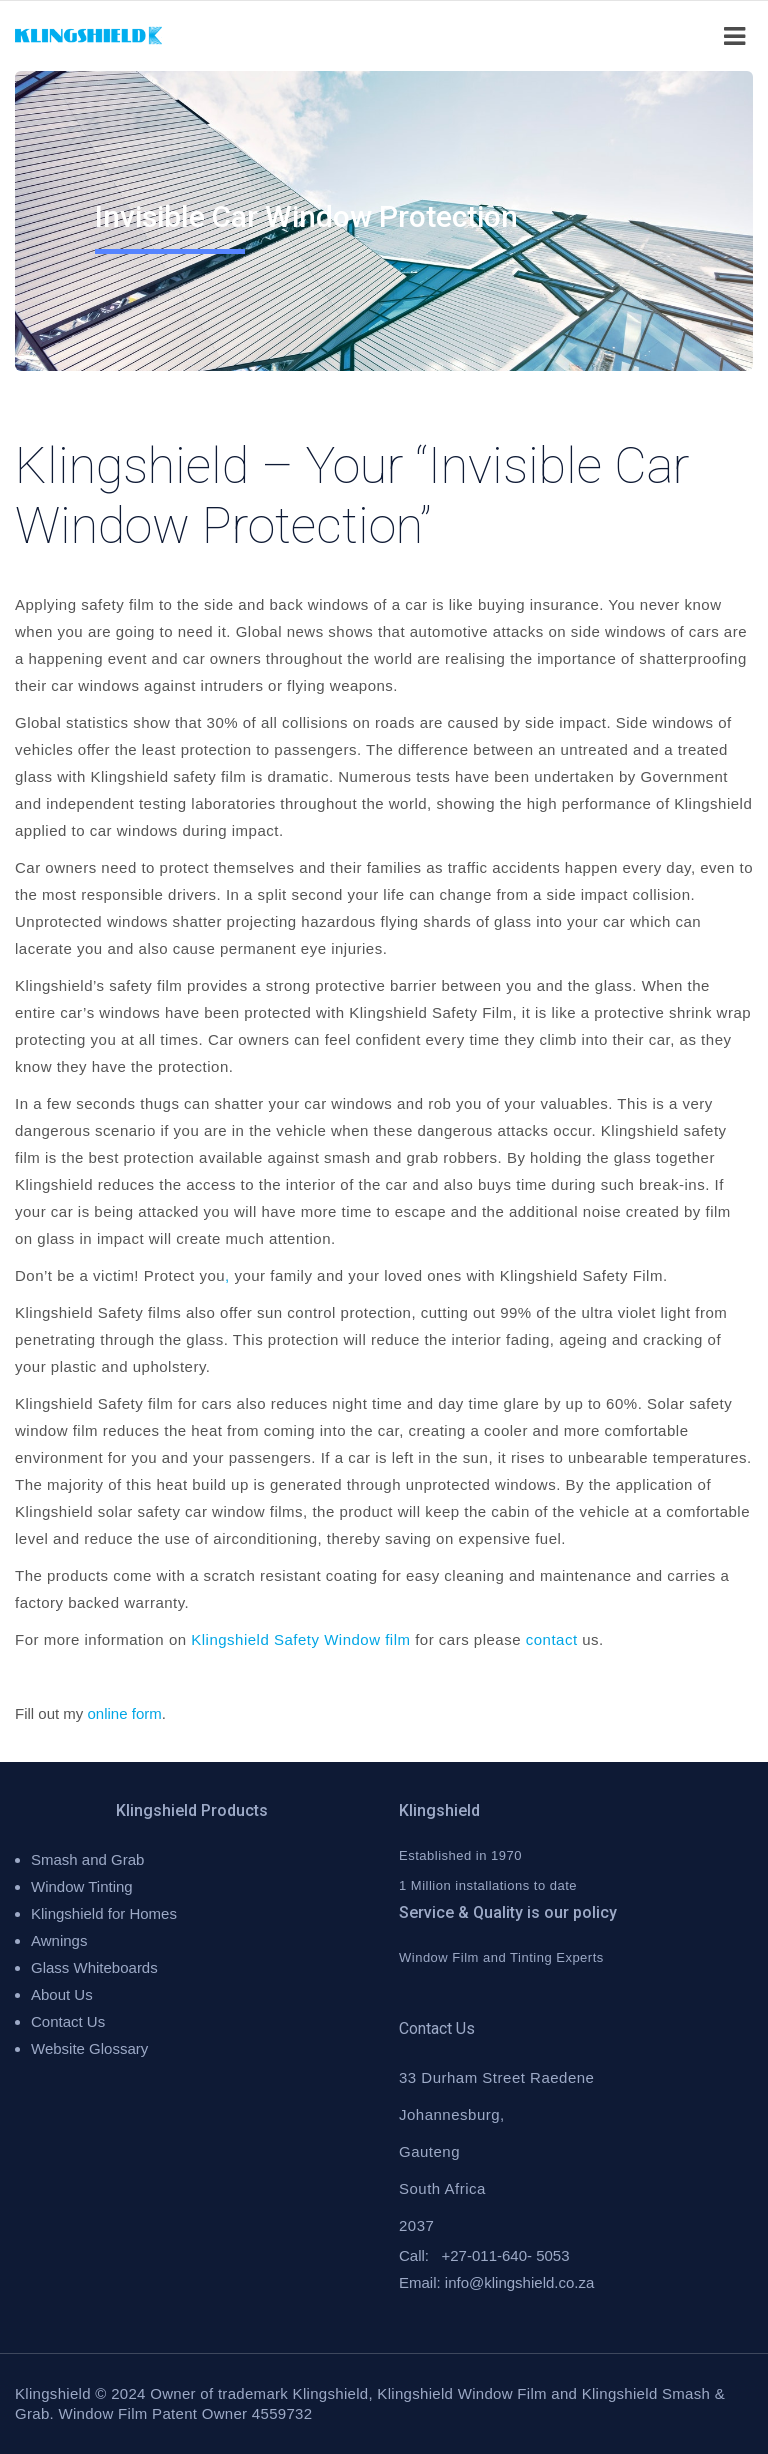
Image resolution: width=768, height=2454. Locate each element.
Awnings (59, 1940)
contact (552, 1639)
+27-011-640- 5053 (506, 2255)
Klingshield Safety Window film (300, 1639)
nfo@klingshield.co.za (521, 2282)
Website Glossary (89, 2048)
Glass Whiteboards (94, 1967)
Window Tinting (82, 1886)
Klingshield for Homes (104, 1913)
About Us (62, 1994)
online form (125, 1713)
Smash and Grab (87, 1859)
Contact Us (68, 2021)
